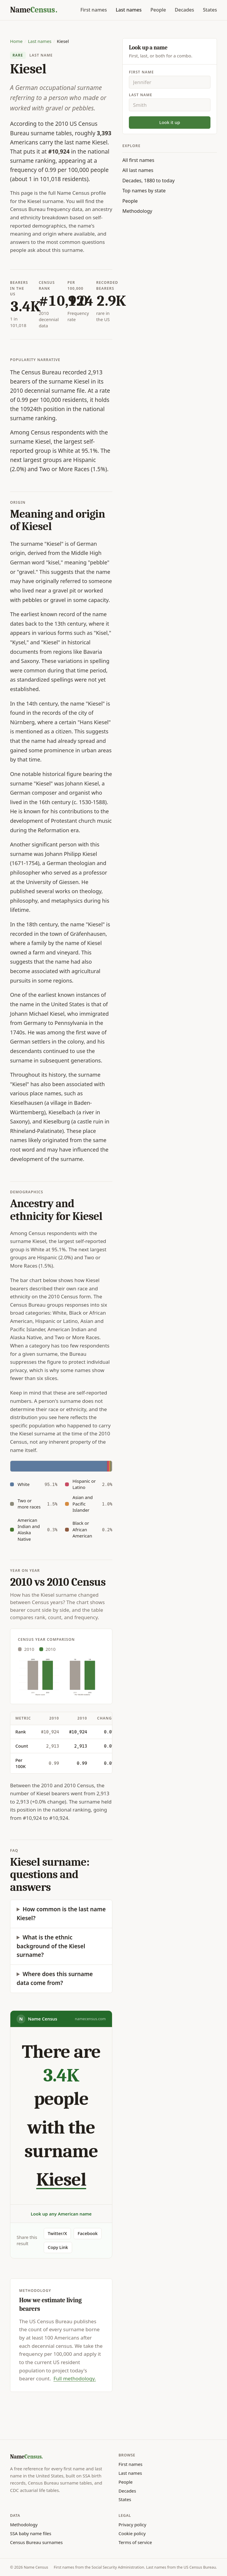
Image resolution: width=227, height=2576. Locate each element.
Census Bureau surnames (36, 2542)
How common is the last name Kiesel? (61, 1913)
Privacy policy (132, 2524)
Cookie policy (132, 2533)
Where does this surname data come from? (55, 1978)
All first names (138, 160)
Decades (184, 10)
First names (93, 10)
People (158, 10)
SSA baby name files (30, 2533)
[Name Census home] (33, 10)
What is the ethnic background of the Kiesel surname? (51, 1946)
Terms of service (135, 2542)
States (210, 10)
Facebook (88, 2233)
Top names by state (144, 190)
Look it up (169, 122)
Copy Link (58, 2247)
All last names (137, 170)
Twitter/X (57, 2233)
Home (16, 41)
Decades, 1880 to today (148, 180)
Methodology (137, 211)
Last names (129, 10)
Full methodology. (74, 2378)
